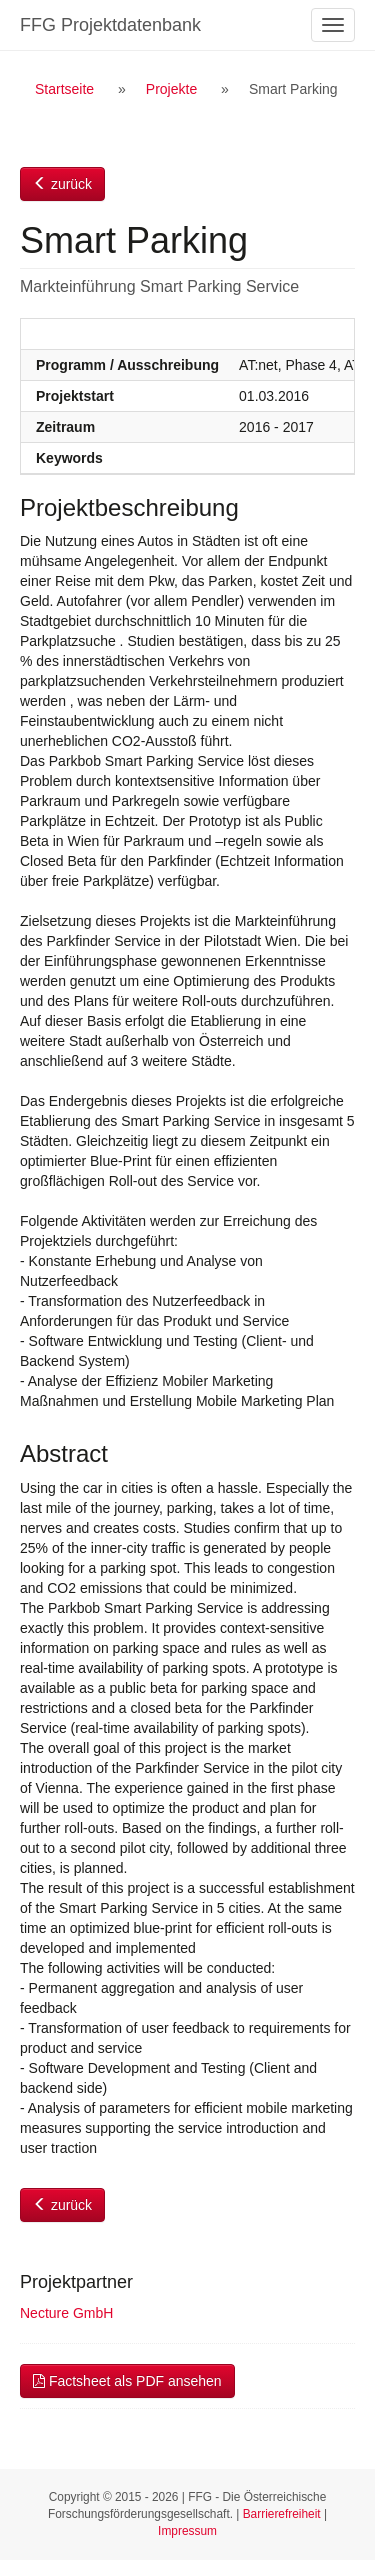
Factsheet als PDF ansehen (127, 2381)
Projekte (171, 89)
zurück (62, 184)
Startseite (64, 89)
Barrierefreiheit (282, 2514)
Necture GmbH (66, 2313)
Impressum (187, 2531)
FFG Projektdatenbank (110, 25)
